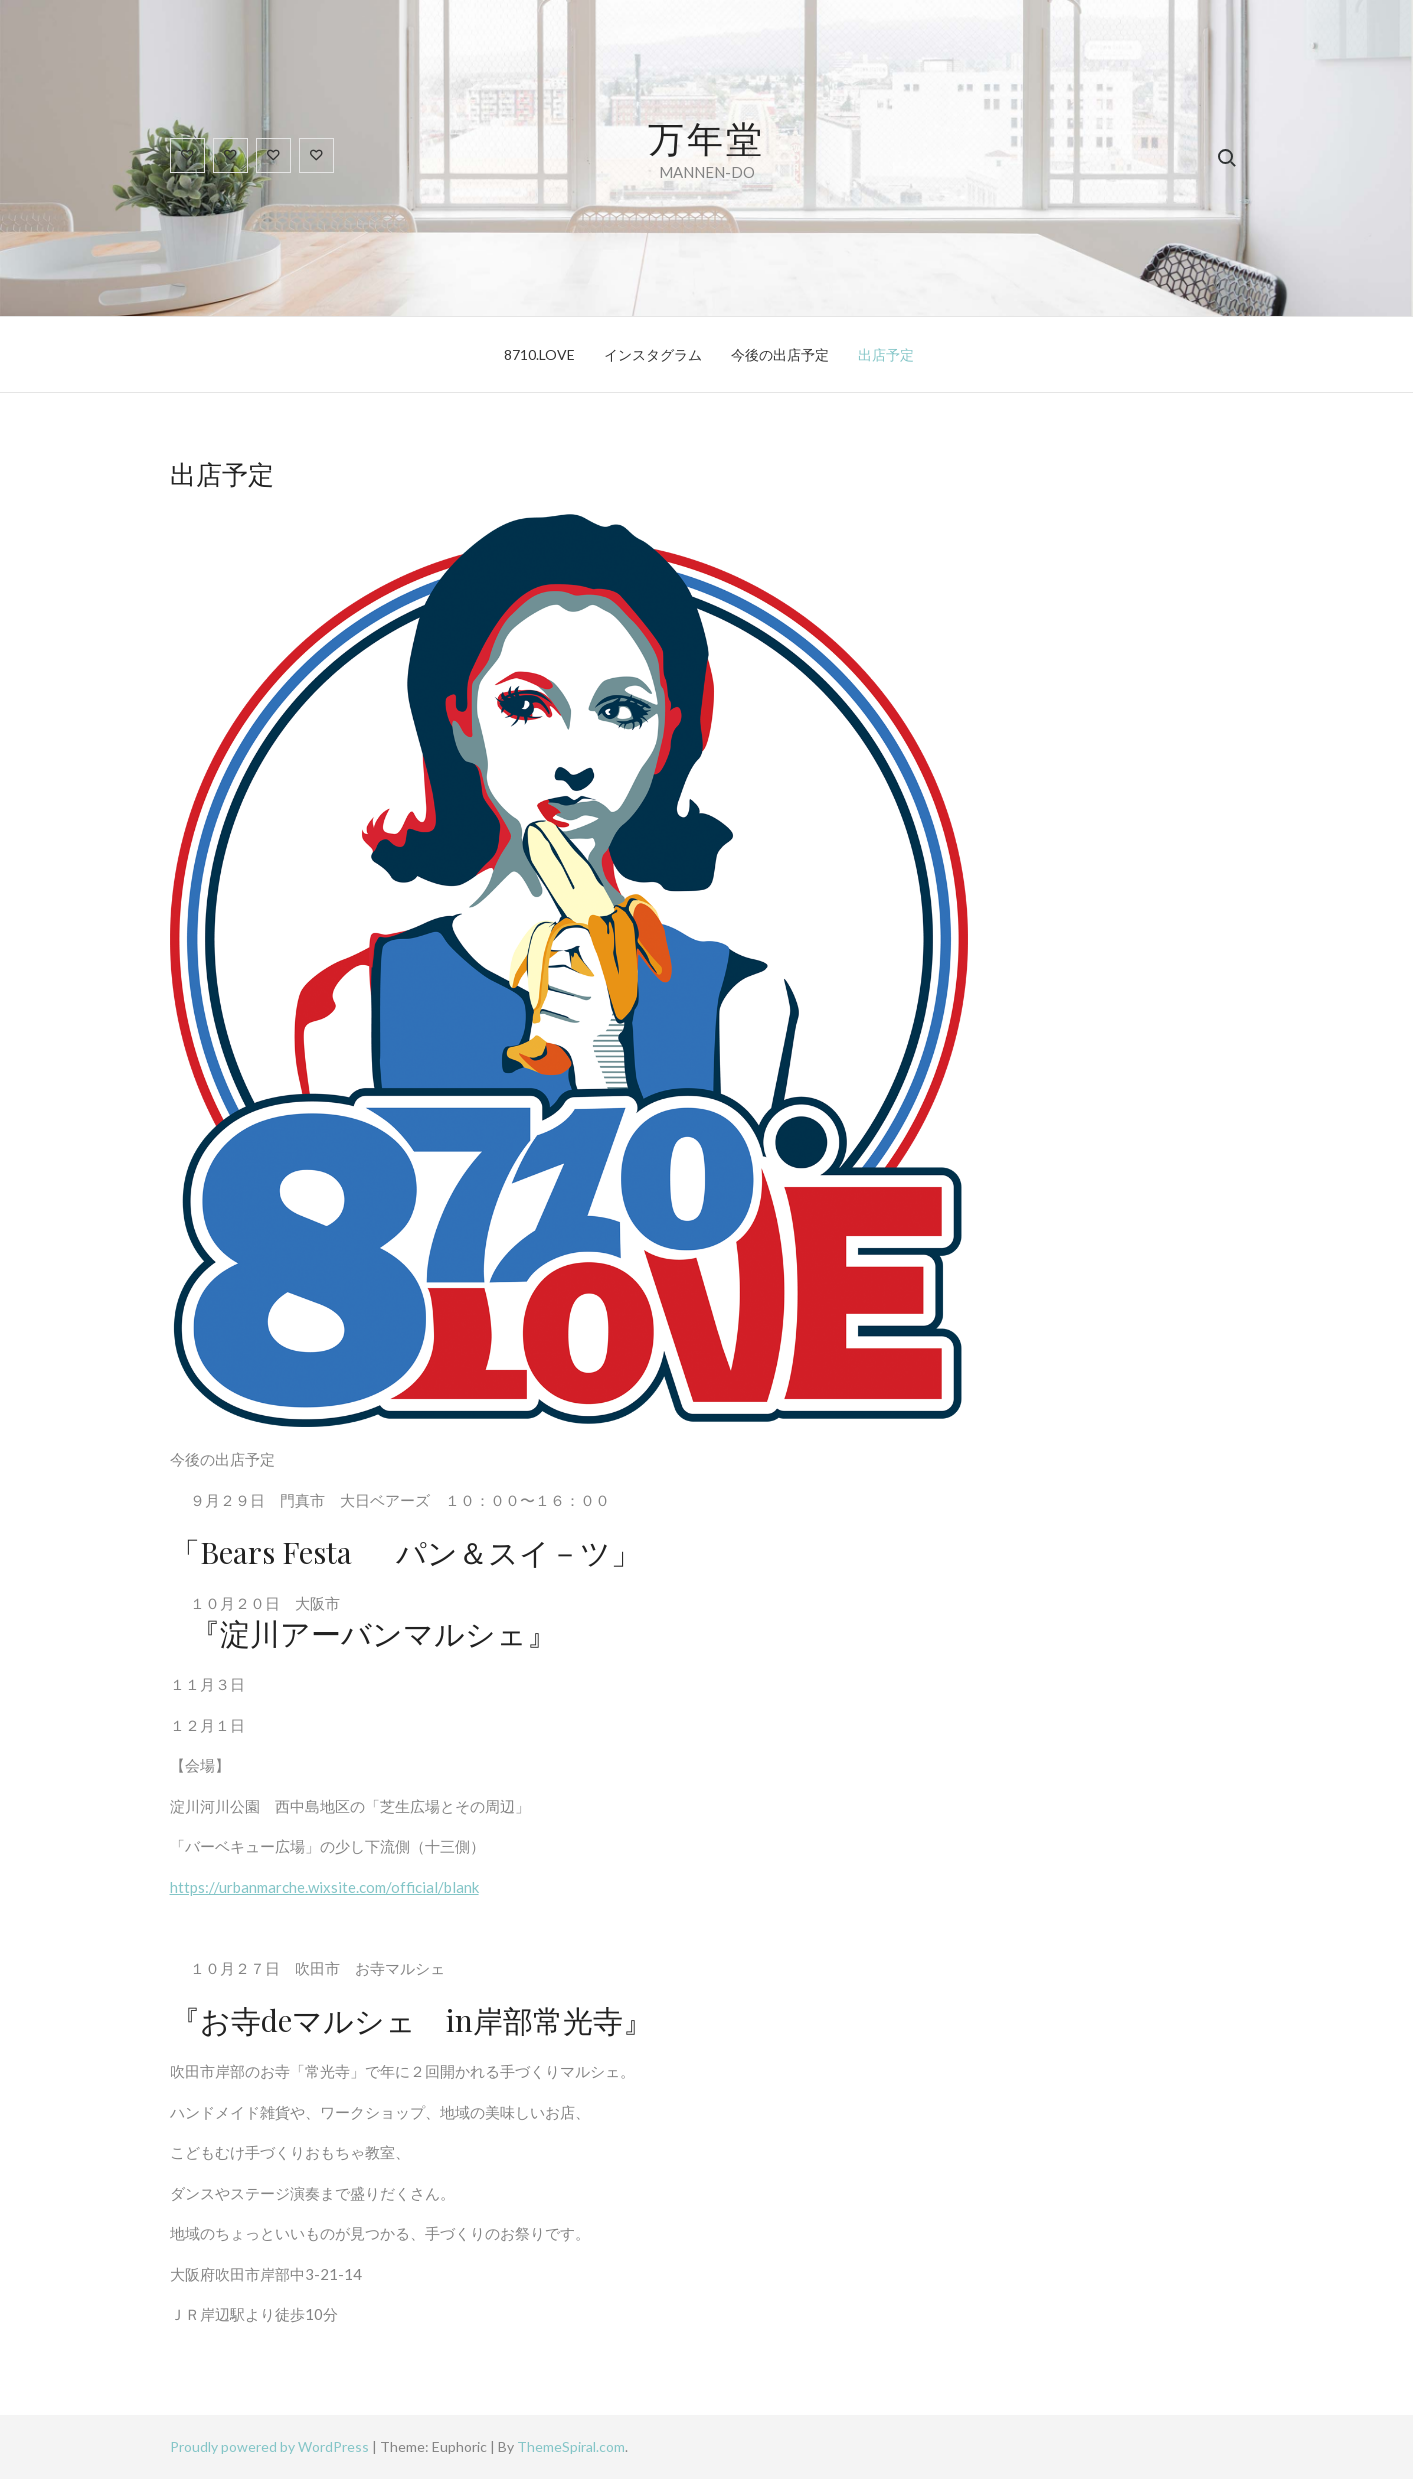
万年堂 (706, 137)
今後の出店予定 (780, 354)
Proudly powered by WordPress (271, 2446)
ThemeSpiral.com (571, 2446)
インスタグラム (653, 354)
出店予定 (886, 354)
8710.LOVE (539, 354)
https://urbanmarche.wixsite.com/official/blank (324, 1887)
